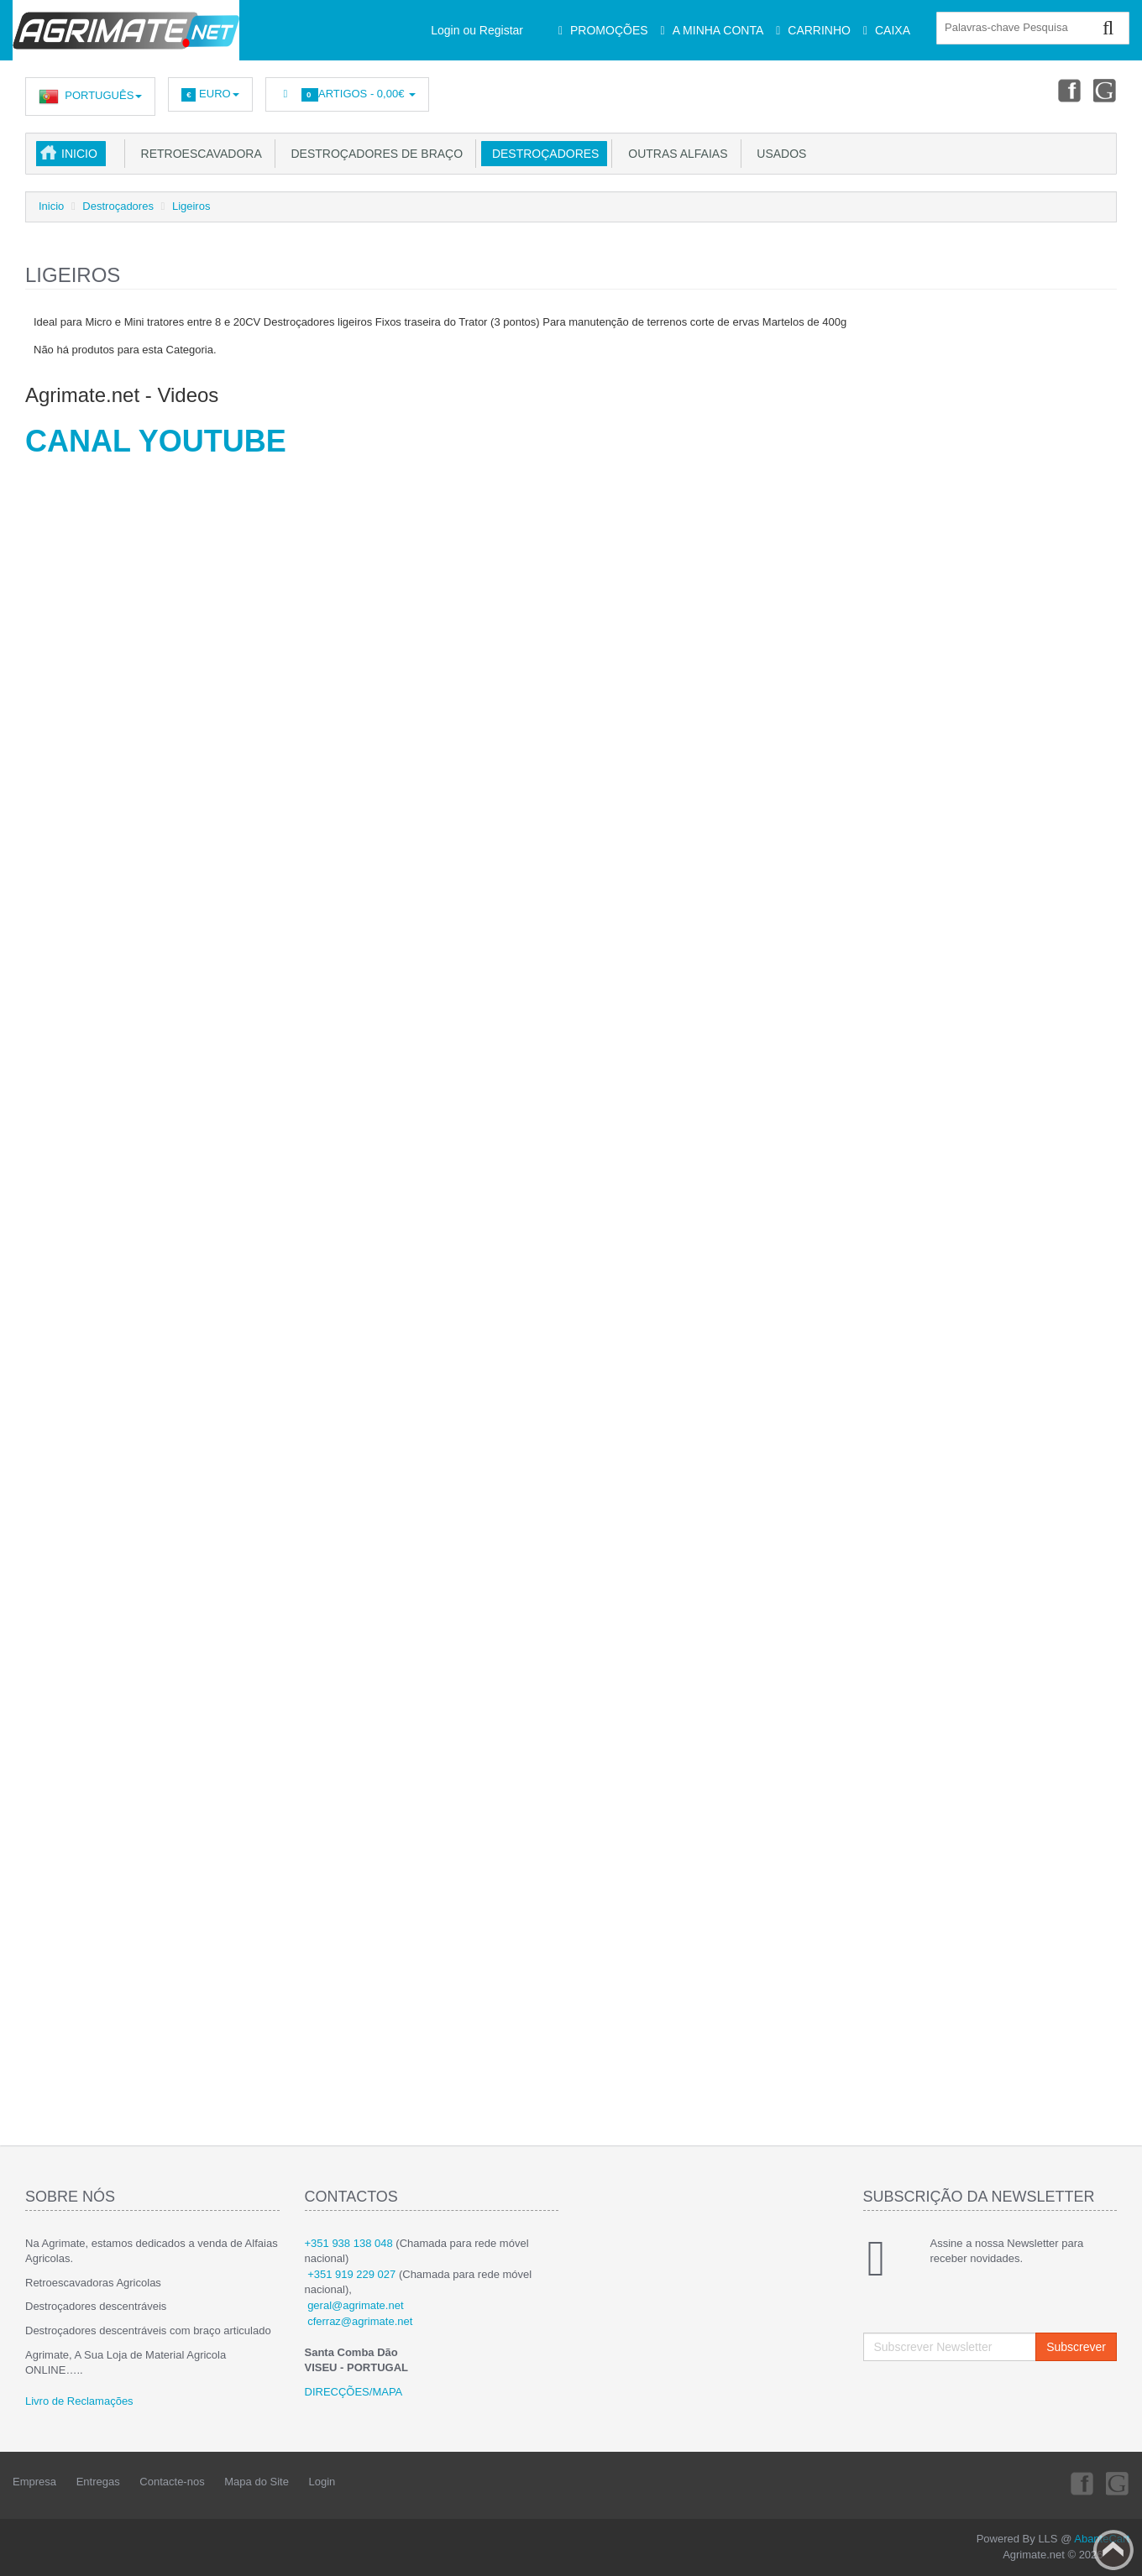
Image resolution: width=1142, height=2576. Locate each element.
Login (322, 2481)
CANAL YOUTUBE (155, 441)
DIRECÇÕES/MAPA (354, 2391)
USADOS (779, 153)
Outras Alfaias (674, 153)
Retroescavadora (198, 153)
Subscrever (1076, 2347)
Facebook (1067, 89)
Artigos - (347, 94)
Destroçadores (542, 153)
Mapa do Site (256, 2481)
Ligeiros (191, 206)
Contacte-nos (171, 2481)
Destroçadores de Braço (374, 153)
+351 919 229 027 (351, 2274)
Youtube (1105, 89)
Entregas (98, 2481)
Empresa (34, 2481)
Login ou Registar (477, 30)
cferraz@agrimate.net (359, 2321)
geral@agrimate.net (355, 2305)
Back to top (1113, 2550)
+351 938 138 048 (349, 2243)
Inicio (79, 153)
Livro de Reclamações (79, 2401)
